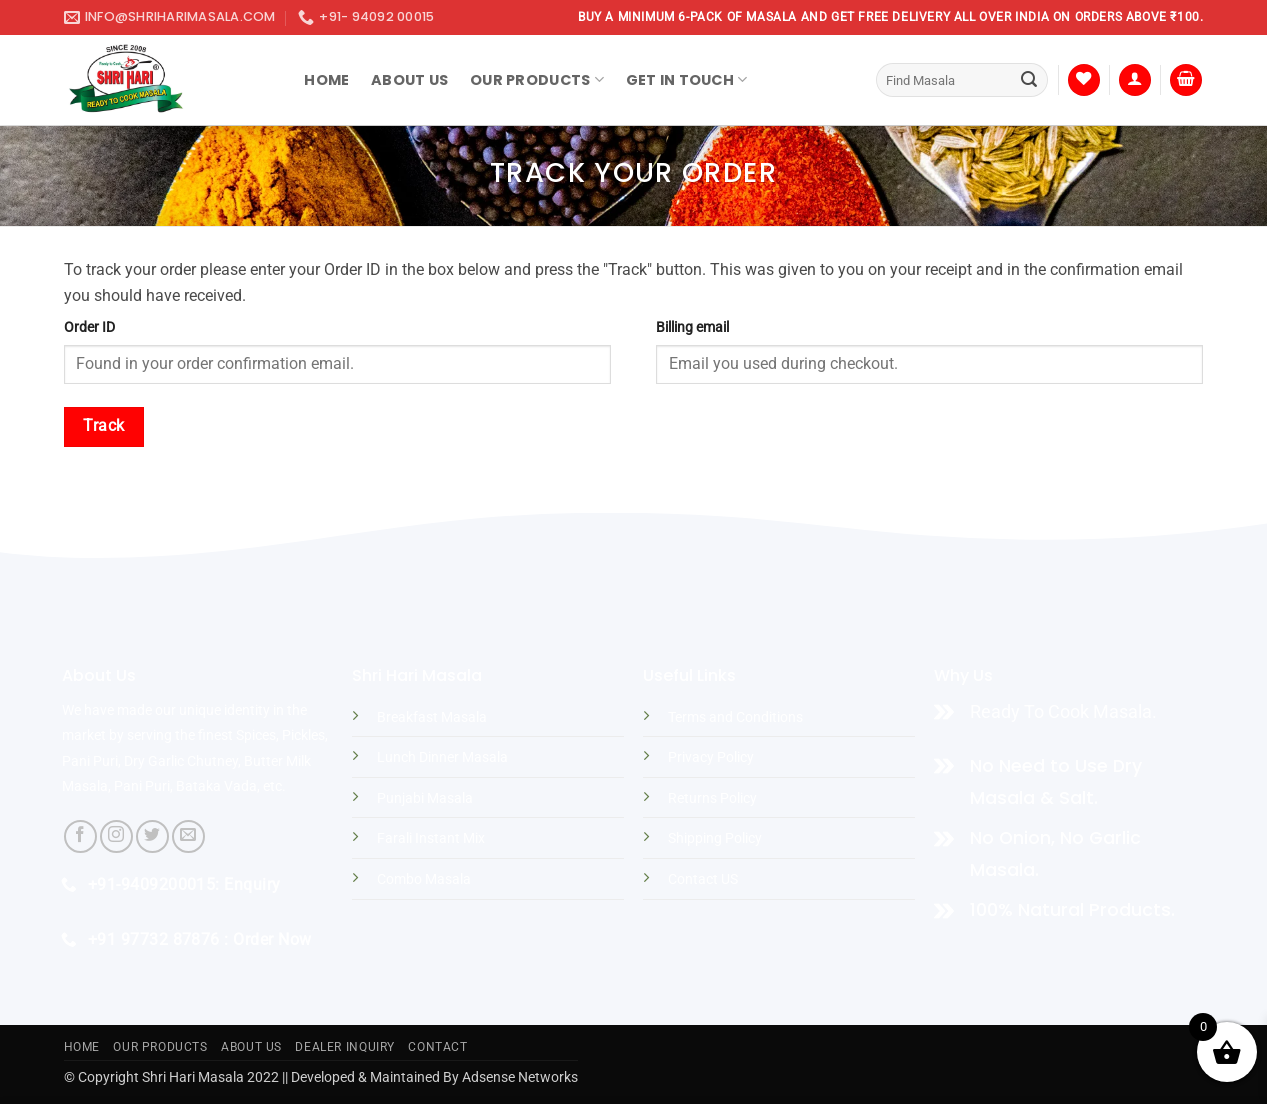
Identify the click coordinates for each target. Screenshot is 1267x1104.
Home (326, 80)
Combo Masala (424, 879)
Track (103, 426)
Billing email (692, 327)
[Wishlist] (1084, 80)
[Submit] (1029, 80)
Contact (437, 1047)
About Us (409, 80)
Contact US (703, 879)
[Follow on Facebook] (80, 836)
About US (251, 1047)
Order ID (89, 327)
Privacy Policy (711, 757)
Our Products (537, 80)
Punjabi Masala (425, 798)
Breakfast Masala (432, 717)
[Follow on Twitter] (152, 836)
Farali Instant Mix (431, 838)
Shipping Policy (715, 838)
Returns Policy (712, 798)
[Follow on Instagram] (116, 836)
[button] (1135, 80)
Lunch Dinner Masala (442, 757)
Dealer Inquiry (345, 1047)
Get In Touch (687, 80)
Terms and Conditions (735, 717)
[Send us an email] (188, 836)
